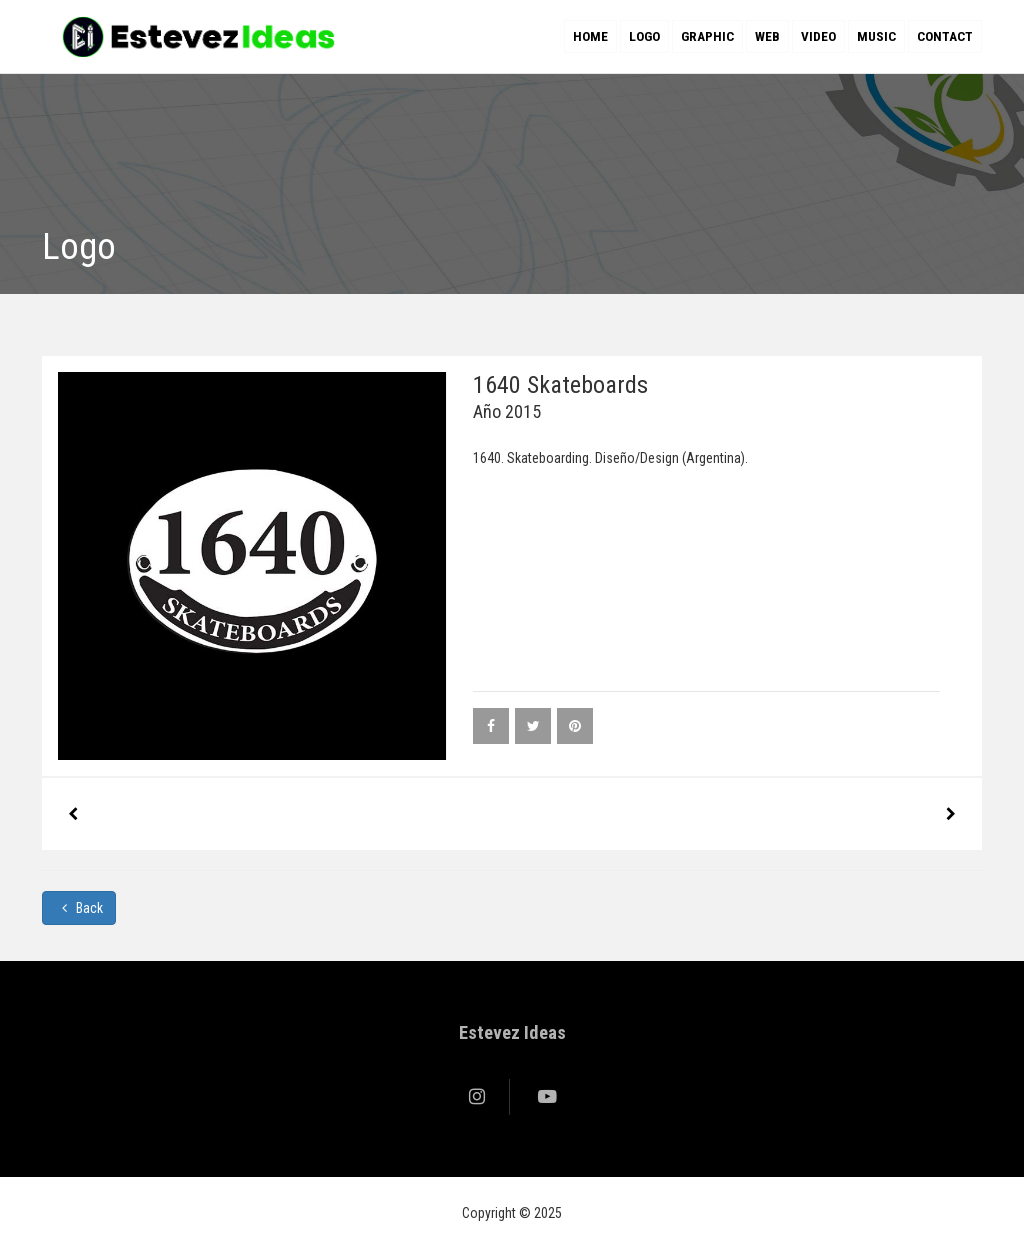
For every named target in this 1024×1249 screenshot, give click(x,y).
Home (590, 36)
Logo (644, 36)
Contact (945, 36)
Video (818, 36)
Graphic (707, 36)
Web (767, 36)
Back (79, 908)
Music (876, 36)
